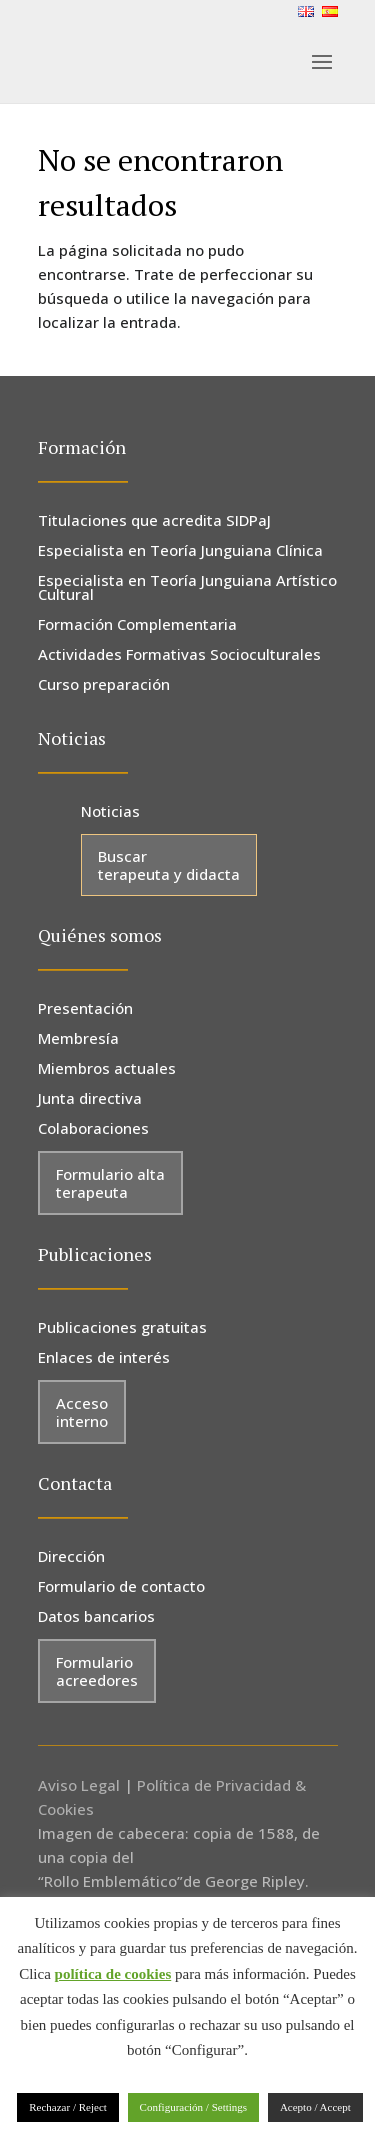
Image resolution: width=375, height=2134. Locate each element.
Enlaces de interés (104, 1358)
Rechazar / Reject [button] (68, 2107)
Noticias (110, 812)
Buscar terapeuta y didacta (169, 865)
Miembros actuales (107, 1069)
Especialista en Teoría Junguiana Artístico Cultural (187, 588)
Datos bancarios (96, 1617)
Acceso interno (82, 1412)
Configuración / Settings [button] (194, 2107)
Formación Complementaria (137, 625)
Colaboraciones (93, 1129)
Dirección (71, 1557)
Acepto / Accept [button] (315, 2107)
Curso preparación (104, 685)
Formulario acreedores (97, 1671)
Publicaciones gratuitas (122, 1328)
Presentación (85, 1009)
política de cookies (113, 1974)
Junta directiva (90, 1099)
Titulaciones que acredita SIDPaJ (154, 521)
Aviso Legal (79, 1785)
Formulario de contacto (121, 1587)
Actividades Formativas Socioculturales (179, 655)
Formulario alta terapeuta (110, 1183)
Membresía (78, 1039)
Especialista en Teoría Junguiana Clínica (180, 551)
